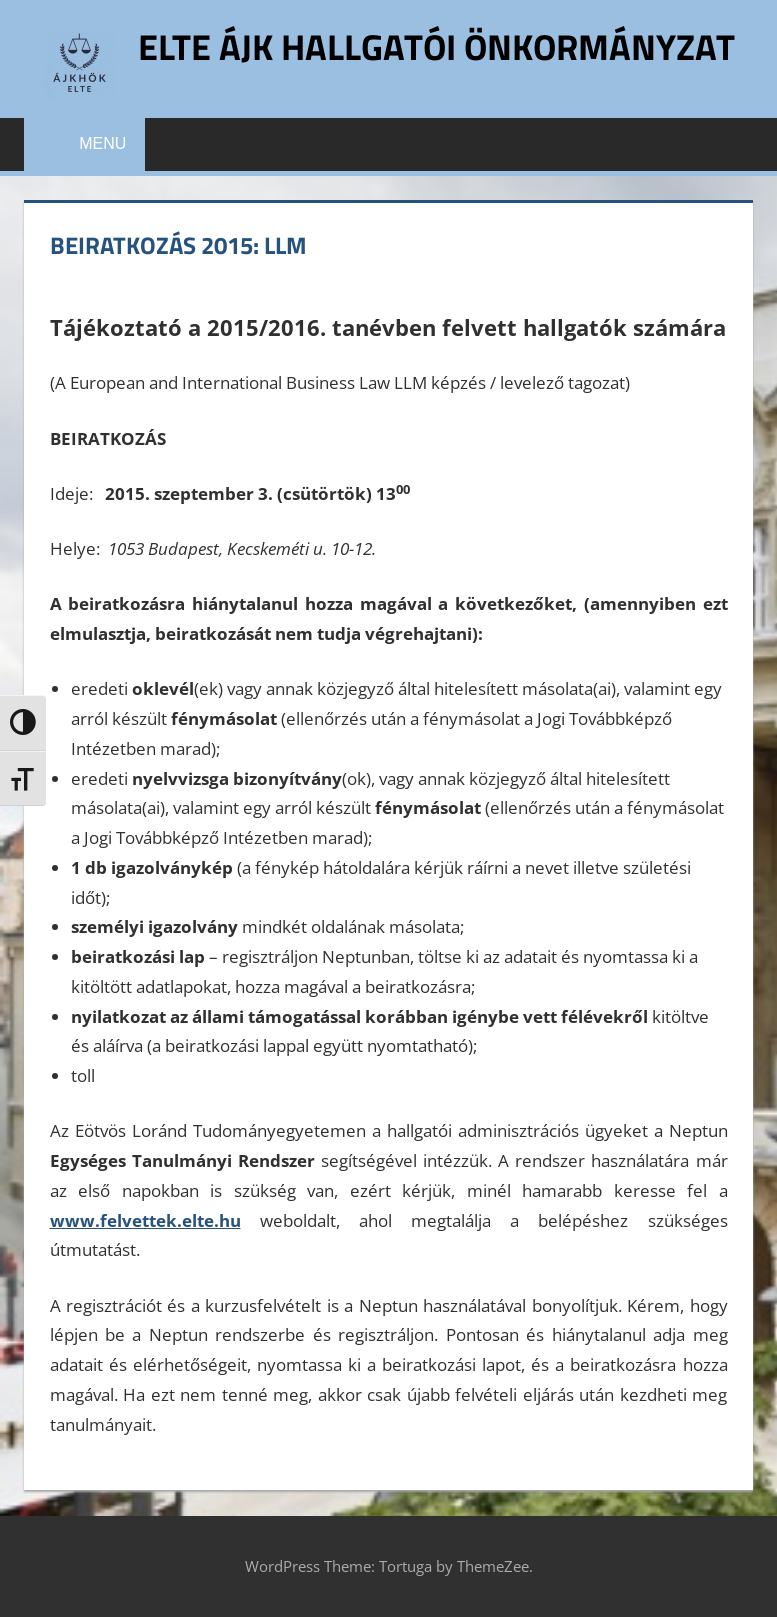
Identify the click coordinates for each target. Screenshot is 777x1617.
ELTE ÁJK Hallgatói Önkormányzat (436, 46)
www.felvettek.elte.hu (145, 1220)
